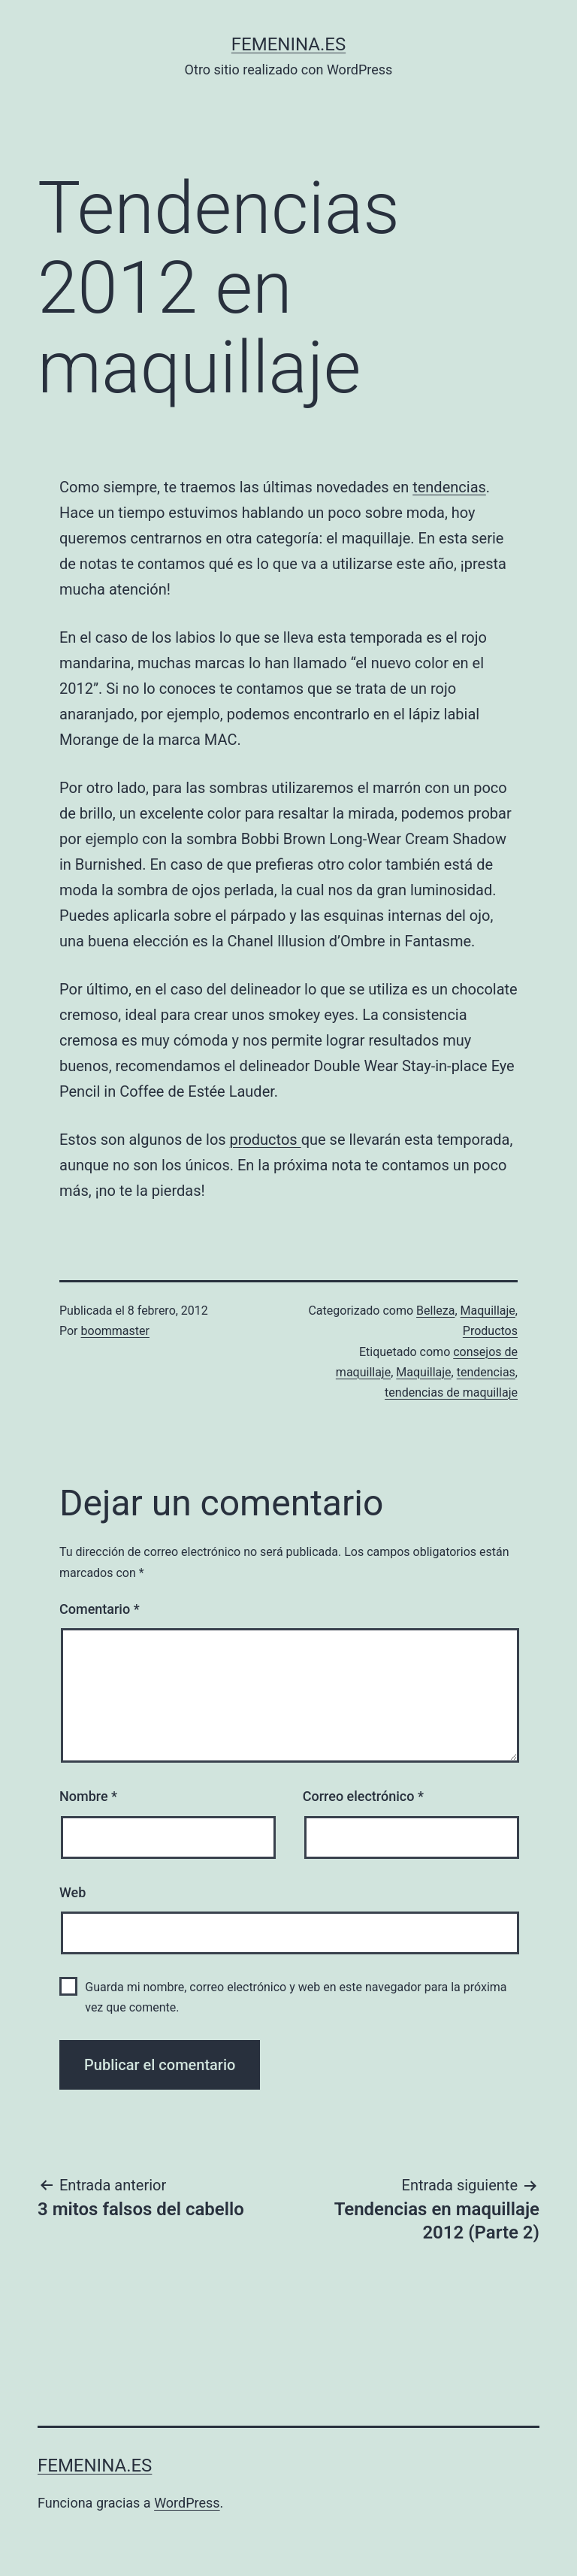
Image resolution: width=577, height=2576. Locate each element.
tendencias (449, 487)
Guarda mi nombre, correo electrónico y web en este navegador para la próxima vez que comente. (295, 1997)
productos (265, 1140)
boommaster (115, 1331)
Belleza (435, 1310)
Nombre (88, 1796)
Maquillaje (488, 1310)
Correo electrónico (363, 1796)
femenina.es (288, 44)
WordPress (186, 2503)
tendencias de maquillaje (451, 1392)
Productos (490, 1331)
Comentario (99, 1609)
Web (72, 1892)
